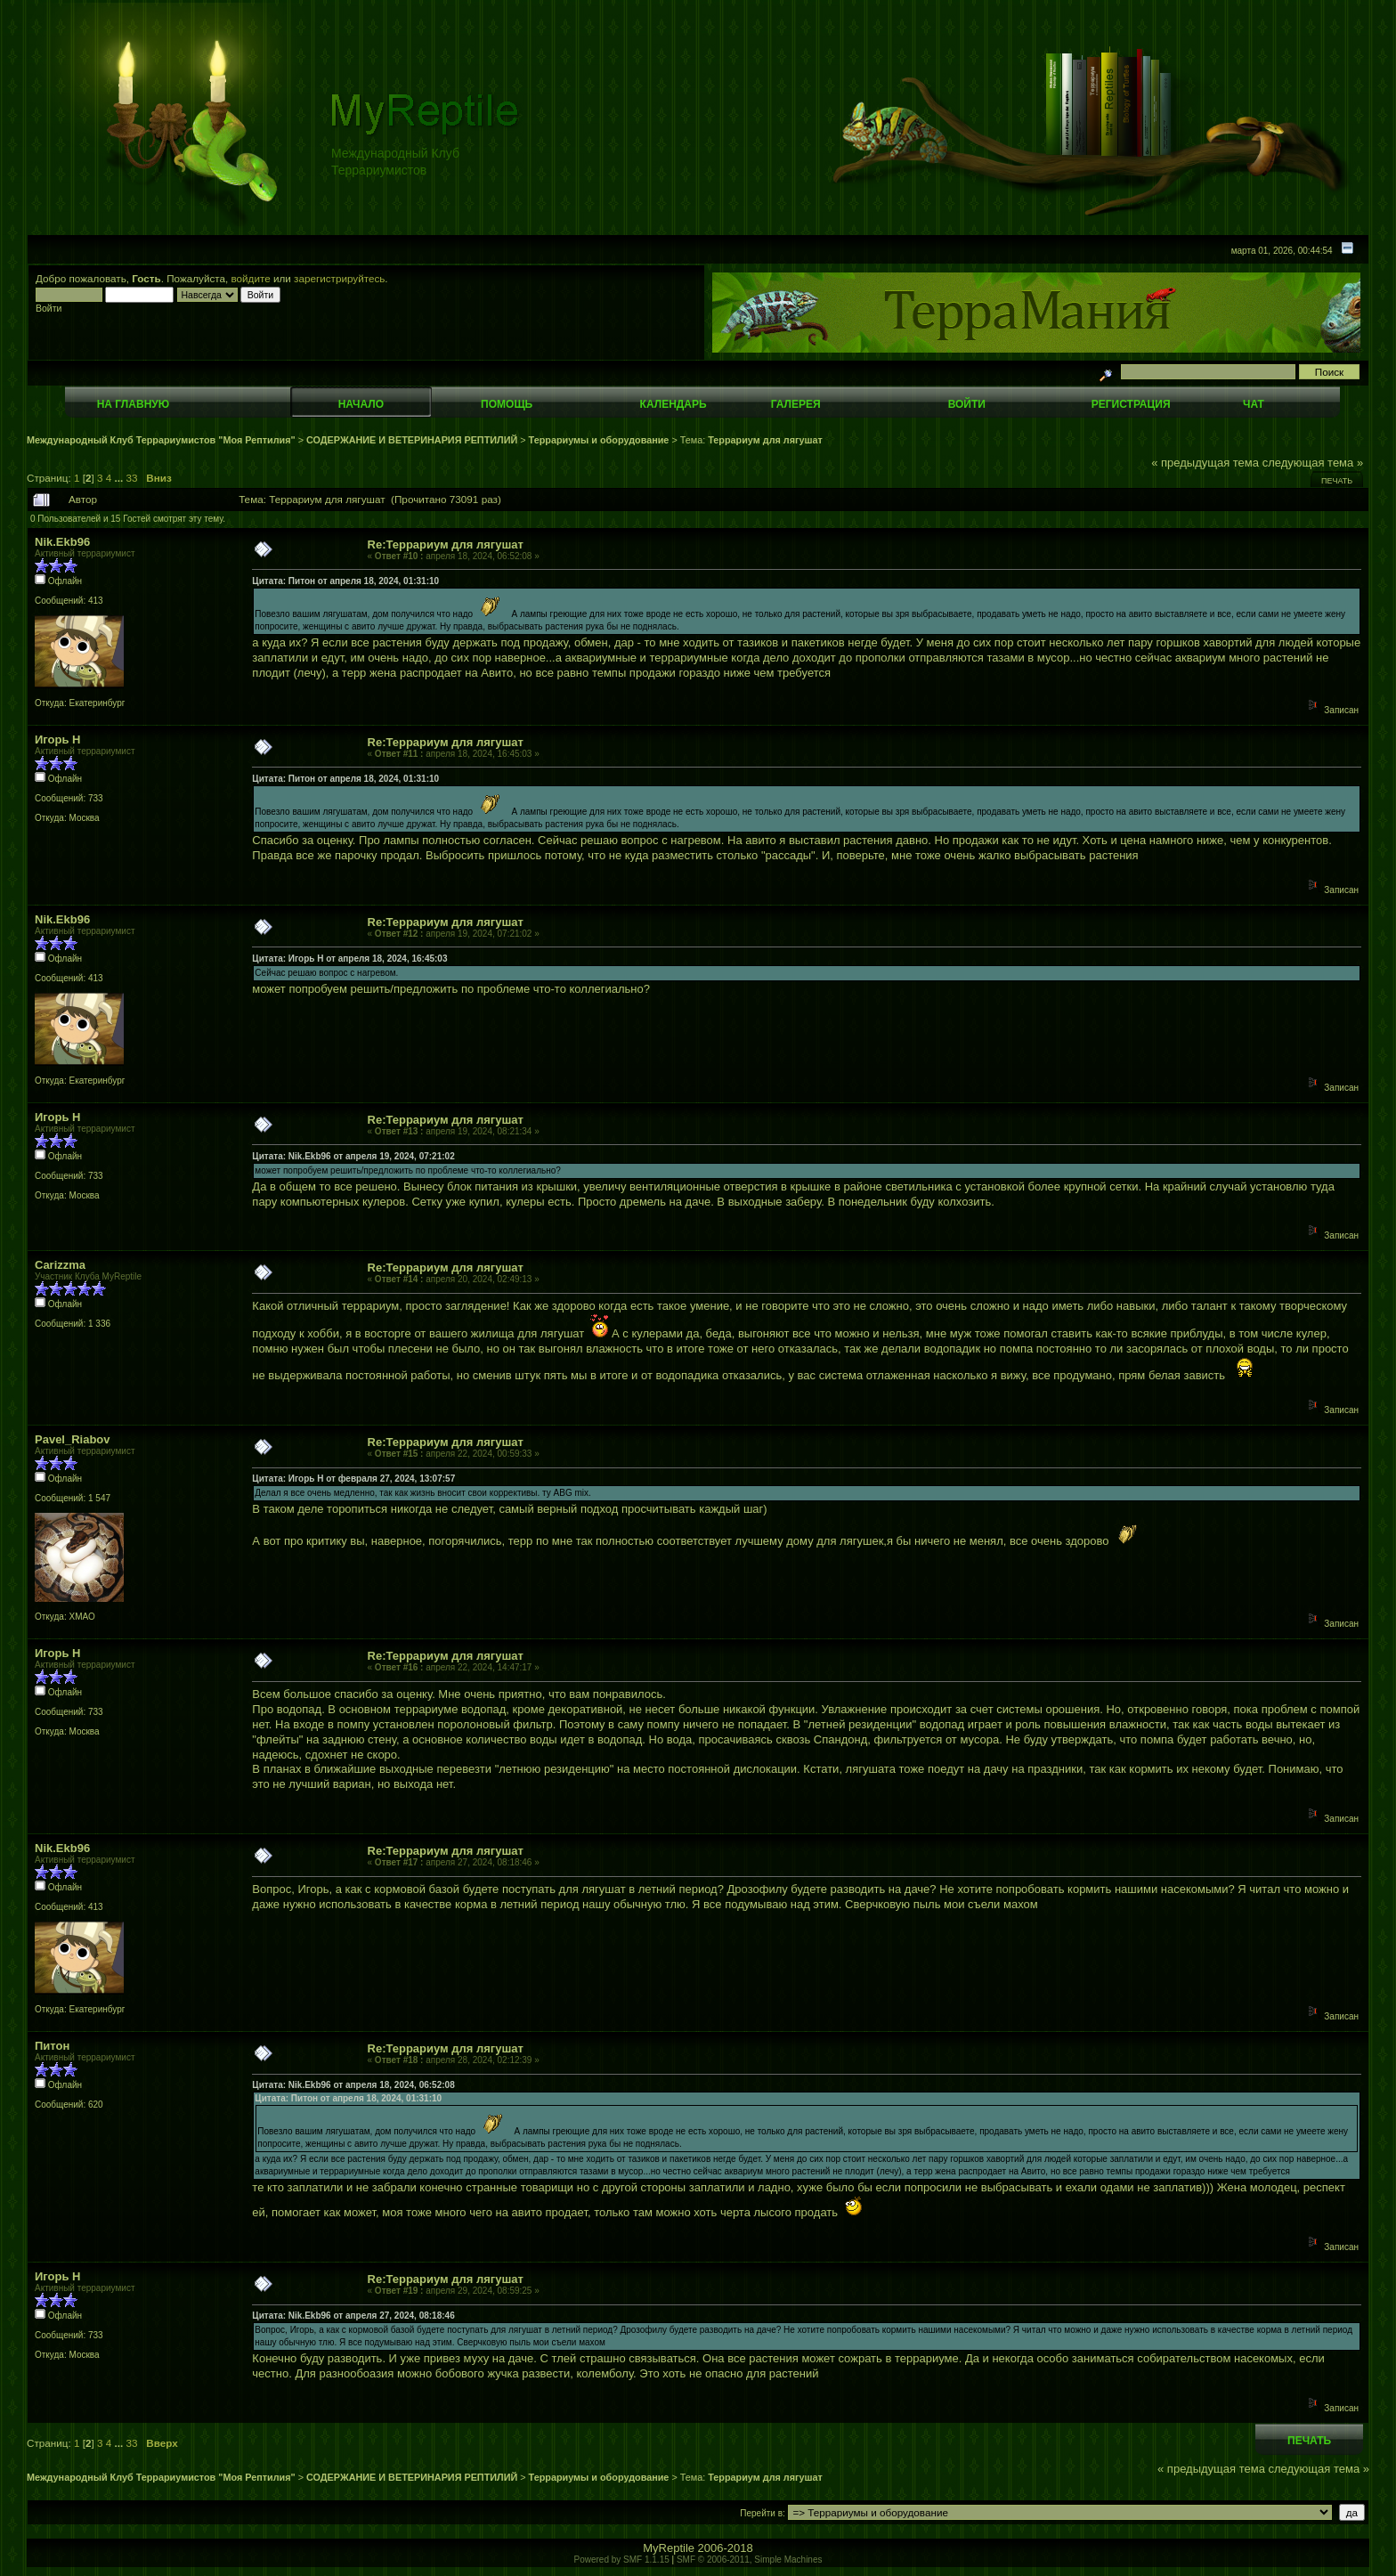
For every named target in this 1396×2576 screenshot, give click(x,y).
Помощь (506, 404)
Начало (361, 404)
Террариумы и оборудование (599, 440)
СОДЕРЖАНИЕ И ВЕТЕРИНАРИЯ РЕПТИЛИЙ (413, 440)
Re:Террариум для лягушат (446, 544)
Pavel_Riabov (72, 1439)
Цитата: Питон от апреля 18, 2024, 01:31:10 (345, 581)
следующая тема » (1313, 462)
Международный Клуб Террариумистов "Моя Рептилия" (161, 440)
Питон (52, 2045)
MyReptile (668, 2548)
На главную (133, 404)
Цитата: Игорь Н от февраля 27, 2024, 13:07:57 (353, 1478)
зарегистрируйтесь (339, 278)
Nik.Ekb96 (62, 542)
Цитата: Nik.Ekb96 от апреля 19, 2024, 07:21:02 (353, 1156)
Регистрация (1131, 404)
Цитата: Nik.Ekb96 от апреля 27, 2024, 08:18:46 (353, 2315)
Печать (1336, 480)
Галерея (796, 404)
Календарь (673, 404)
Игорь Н (57, 739)
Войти (967, 404)
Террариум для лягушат (765, 440)
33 (132, 478)
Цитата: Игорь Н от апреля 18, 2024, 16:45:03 (349, 958)
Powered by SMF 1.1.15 (622, 2559)
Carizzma (60, 1265)
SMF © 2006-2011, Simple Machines (750, 2559)
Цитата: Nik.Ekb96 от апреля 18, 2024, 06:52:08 (353, 2085)
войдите (251, 278)
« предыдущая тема (1205, 462)
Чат (1253, 404)
